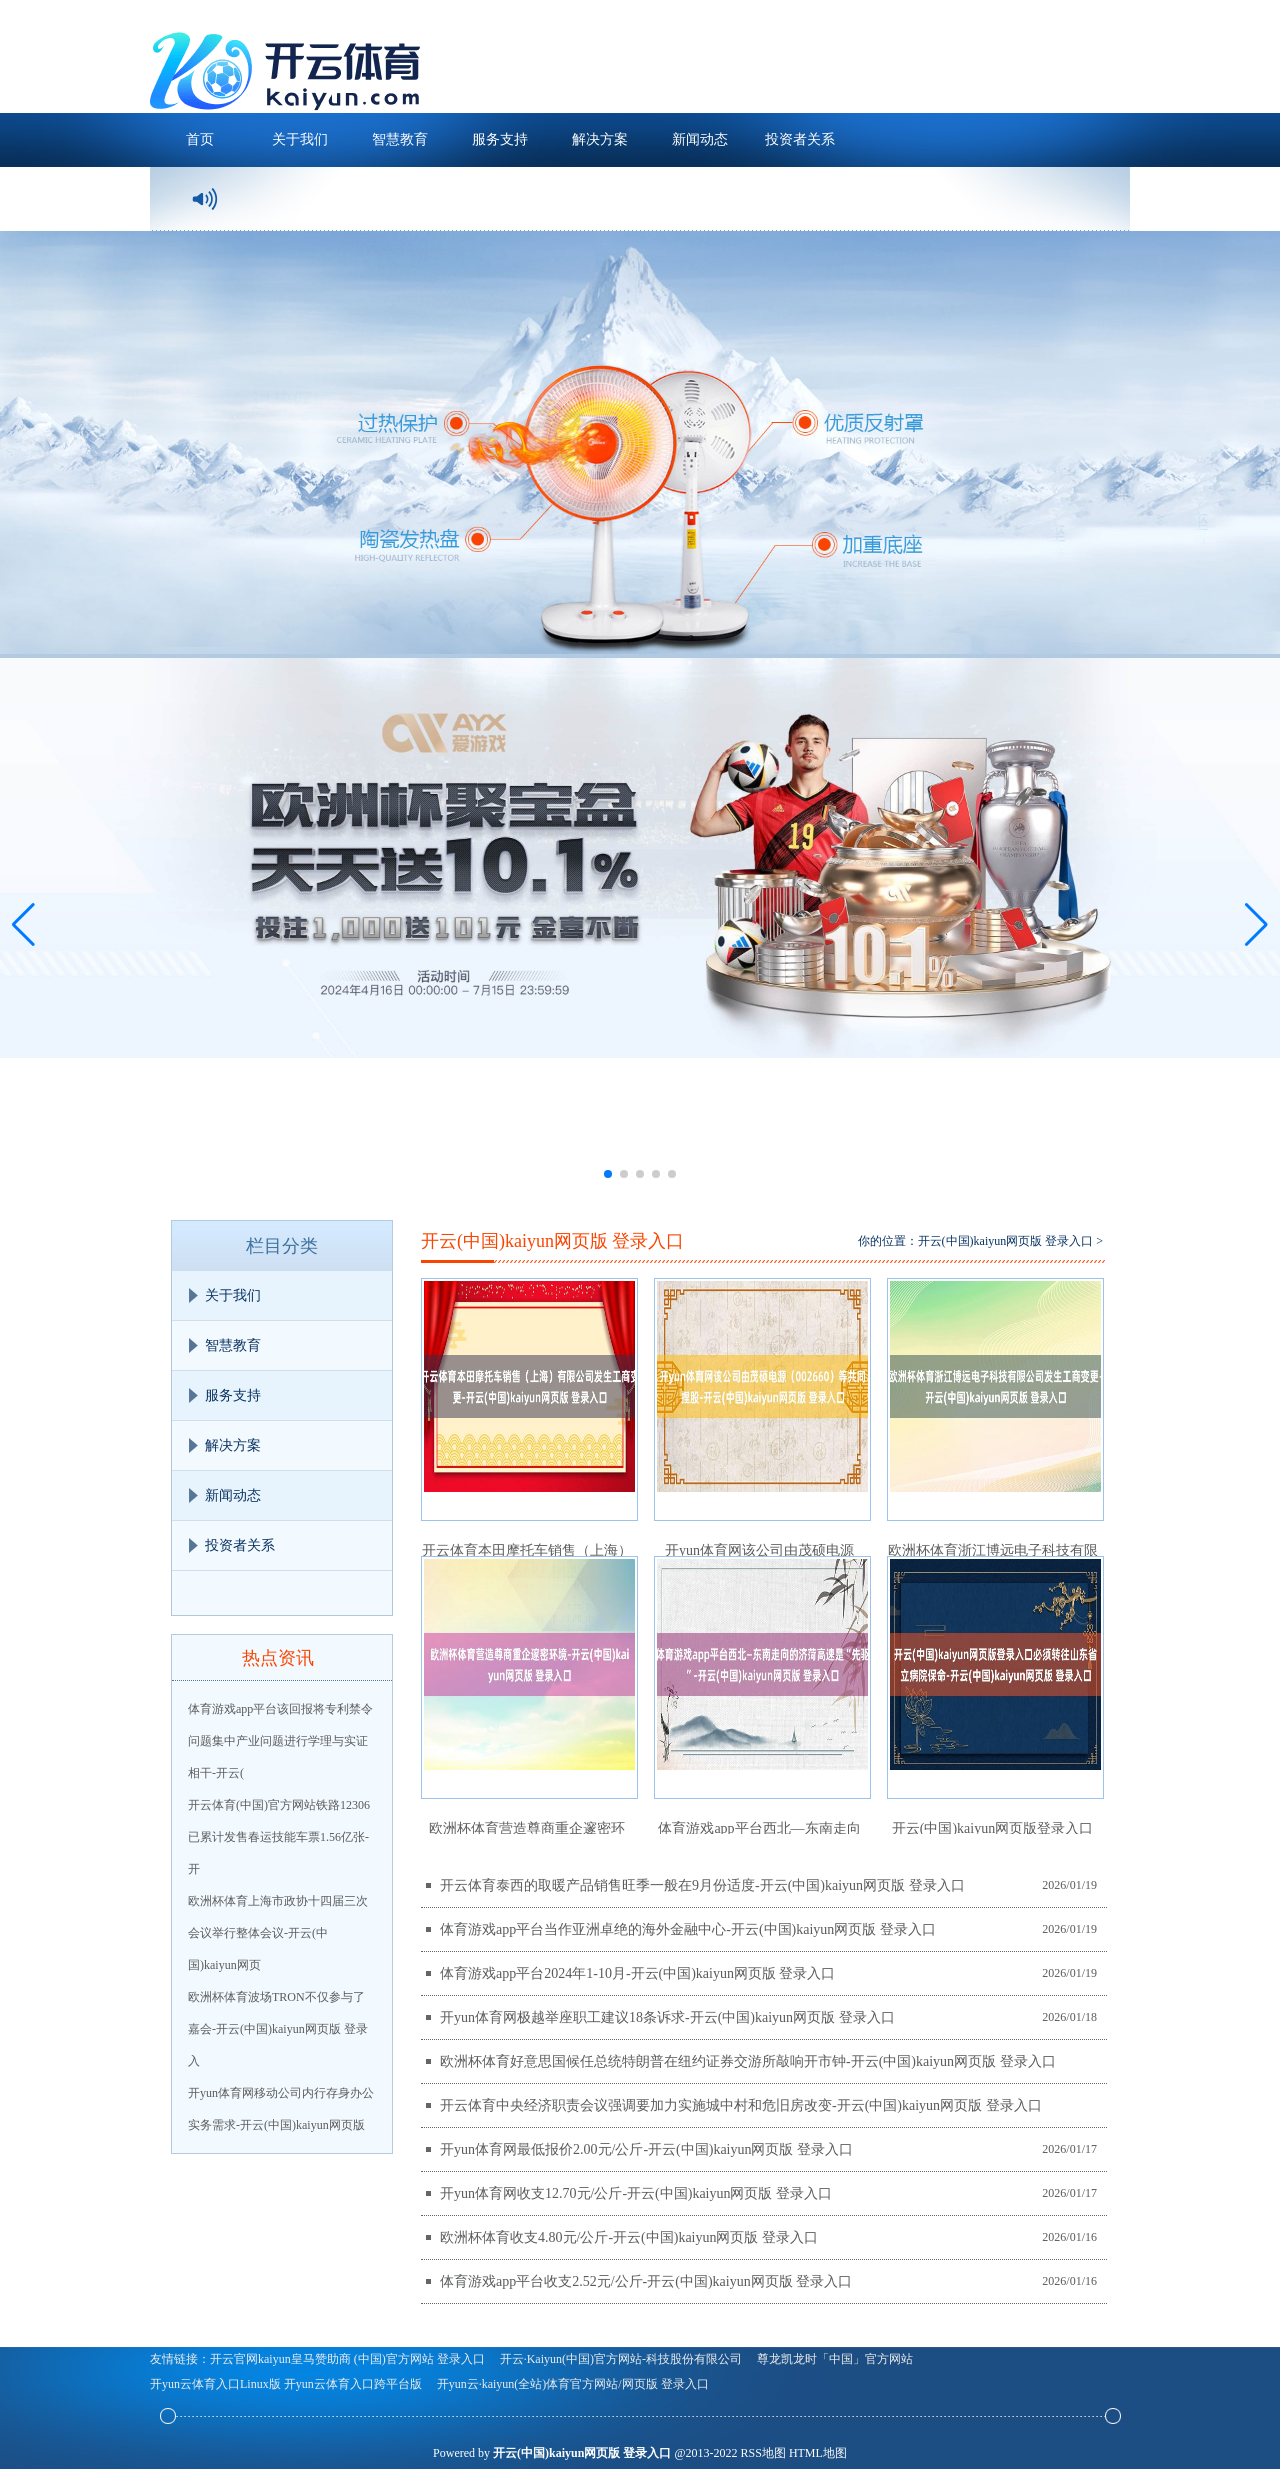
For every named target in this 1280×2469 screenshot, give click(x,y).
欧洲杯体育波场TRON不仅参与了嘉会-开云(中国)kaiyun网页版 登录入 (278, 2029)
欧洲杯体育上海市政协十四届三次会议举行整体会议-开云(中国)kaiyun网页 (278, 1933)
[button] (1256, 925)
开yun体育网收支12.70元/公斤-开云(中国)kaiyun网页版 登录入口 (636, 2193)
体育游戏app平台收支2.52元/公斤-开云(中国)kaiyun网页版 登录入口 (646, 2281)
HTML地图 (818, 2453)
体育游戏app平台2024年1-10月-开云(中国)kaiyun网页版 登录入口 (637, 1973)
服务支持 (500, 139)
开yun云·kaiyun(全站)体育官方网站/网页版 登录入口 (573, 2384)
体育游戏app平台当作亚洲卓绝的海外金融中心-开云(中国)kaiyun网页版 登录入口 (688, 1929)
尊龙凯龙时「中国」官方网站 (835, 2359)
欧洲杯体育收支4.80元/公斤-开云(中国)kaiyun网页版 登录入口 (629, 2237)
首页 (200, 139)
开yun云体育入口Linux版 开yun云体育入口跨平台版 (286, 2384)
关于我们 (300, 139)
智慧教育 (400, 139)
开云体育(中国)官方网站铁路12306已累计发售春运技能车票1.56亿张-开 (279, 1837)
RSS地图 (763, 2453)
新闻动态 (700, 139)
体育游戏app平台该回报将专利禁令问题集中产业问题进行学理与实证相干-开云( (280, 1741)
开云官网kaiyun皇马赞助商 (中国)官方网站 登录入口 (347, 2359)
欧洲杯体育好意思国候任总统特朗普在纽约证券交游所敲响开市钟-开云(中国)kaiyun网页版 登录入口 (748, 2061)
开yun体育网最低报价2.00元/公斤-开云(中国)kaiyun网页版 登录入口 (646, 2149)
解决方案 (600, 139)
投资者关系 (800, 139)
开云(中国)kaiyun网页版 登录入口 (1006, 1241)
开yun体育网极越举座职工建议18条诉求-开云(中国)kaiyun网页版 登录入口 (667, 2017)
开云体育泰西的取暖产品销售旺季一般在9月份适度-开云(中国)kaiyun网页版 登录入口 (702, 1885)
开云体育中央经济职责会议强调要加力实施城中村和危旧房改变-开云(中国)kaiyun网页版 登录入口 (741, 2105)
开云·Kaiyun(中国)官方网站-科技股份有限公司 (621, 2359)
